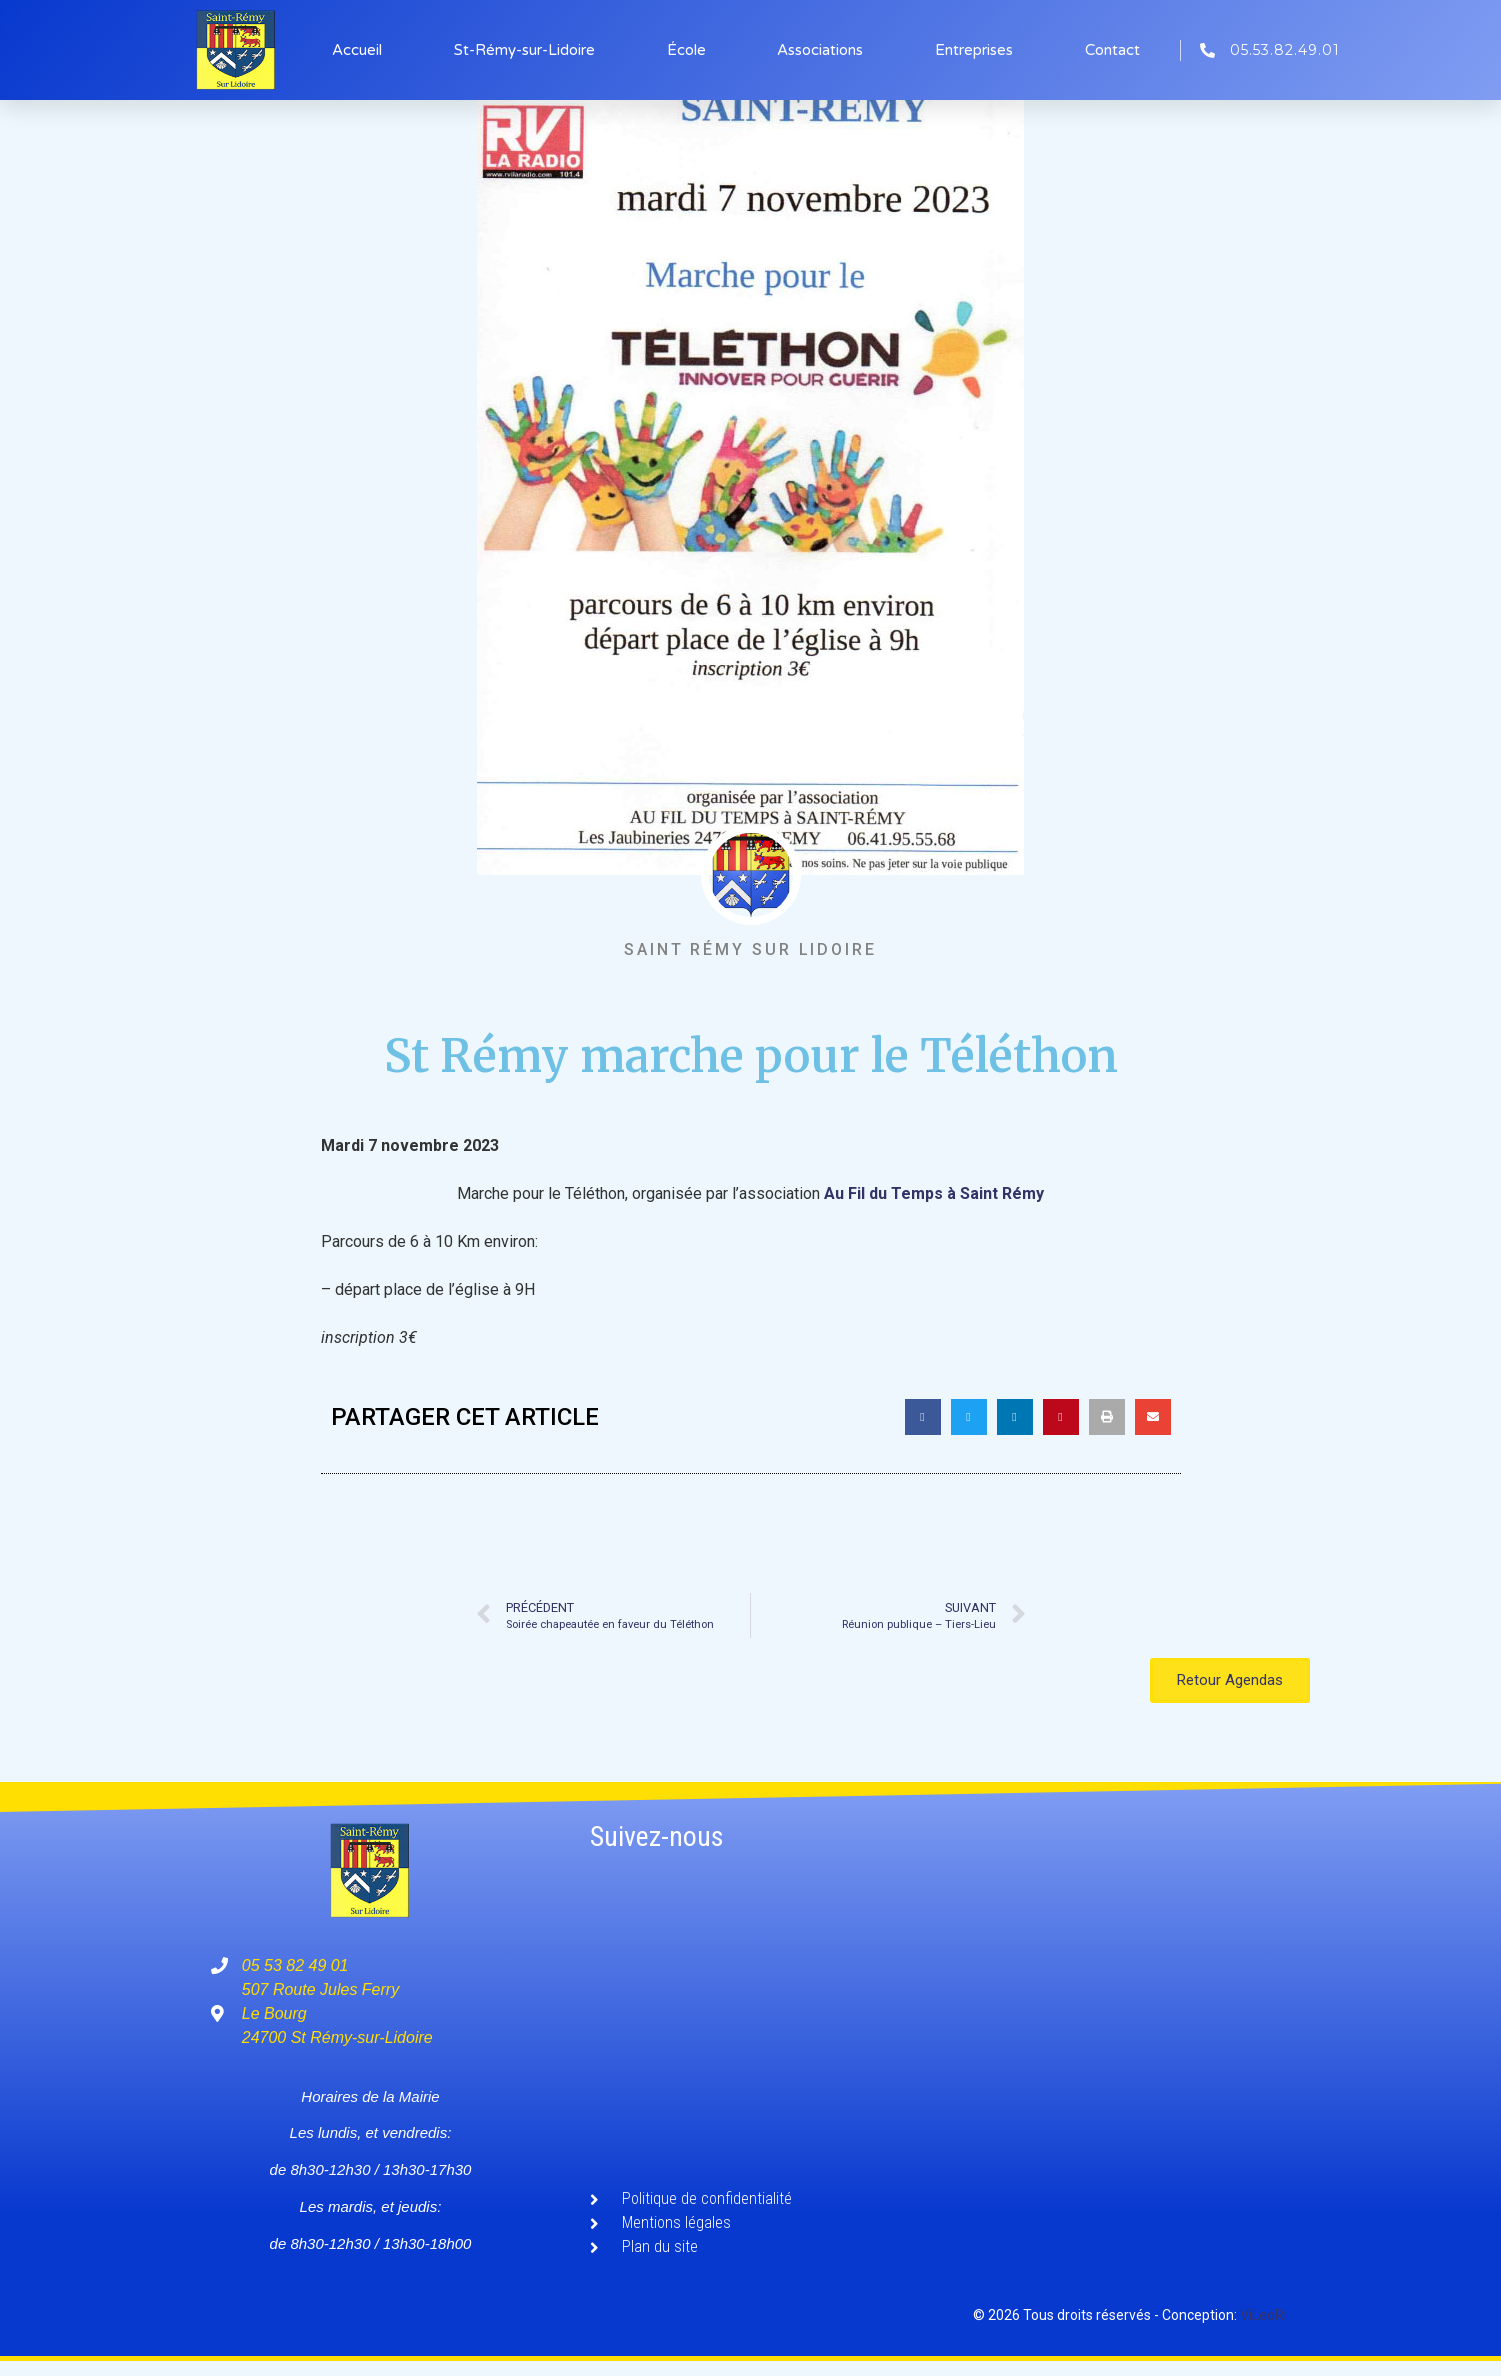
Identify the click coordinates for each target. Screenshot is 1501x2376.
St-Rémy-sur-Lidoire (524, 50)
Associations (820, 50)
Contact (1112, 50)
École (686, 50)
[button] (923, 1417)
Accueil (357, 50)
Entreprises (974, 50)
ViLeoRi (1263, 2315)
